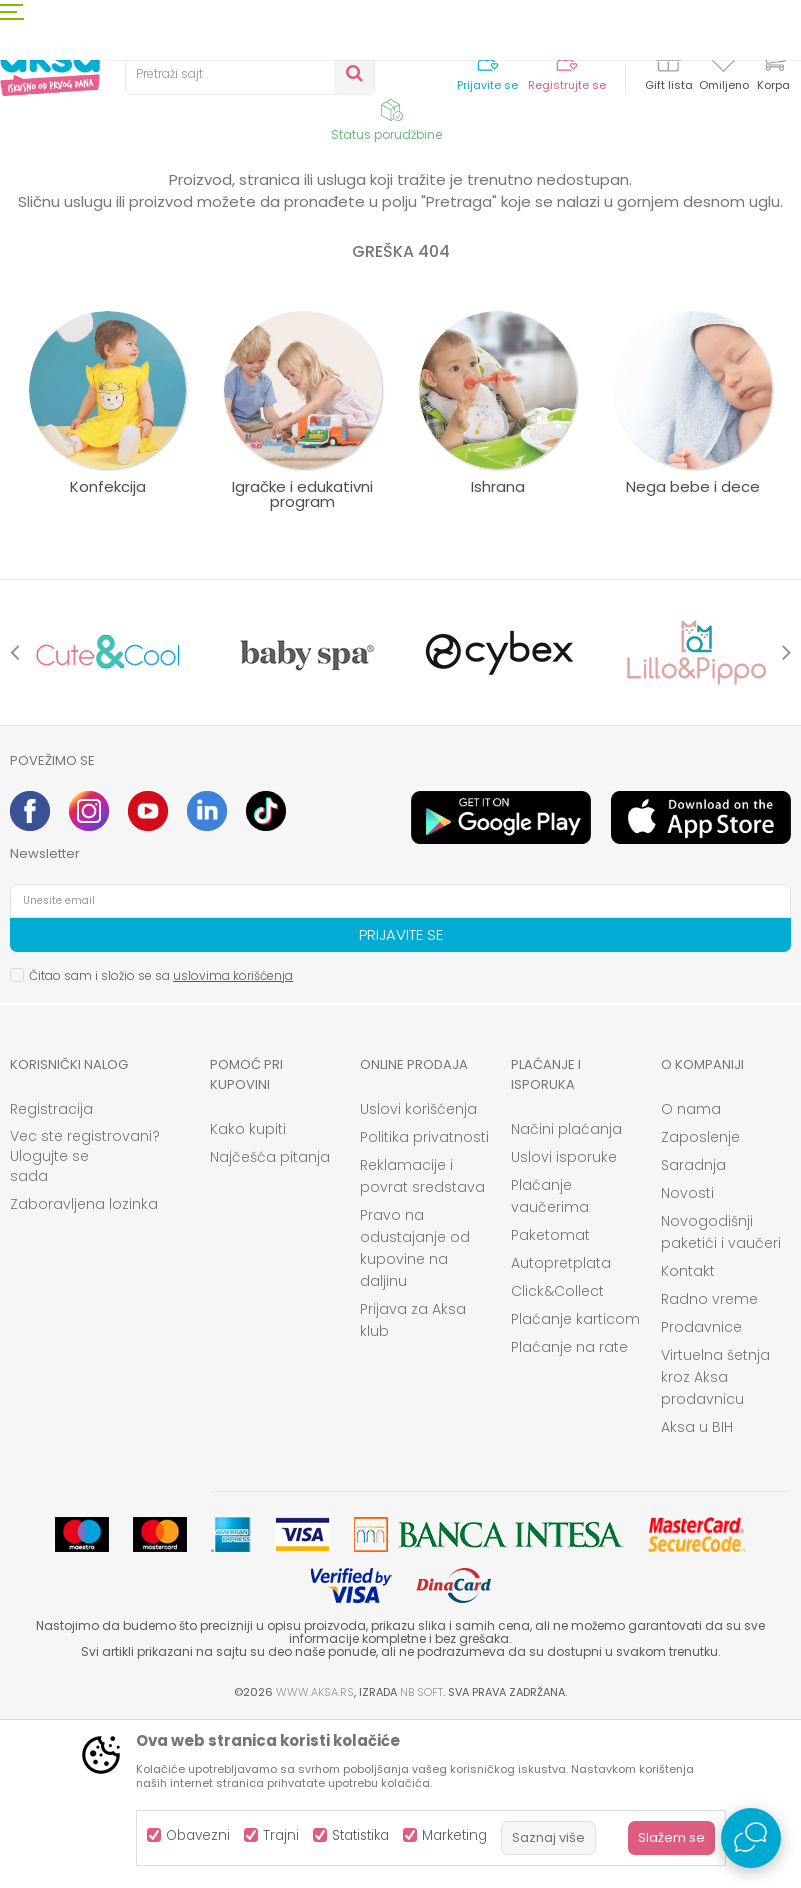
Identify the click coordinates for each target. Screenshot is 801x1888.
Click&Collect (557, 1456)
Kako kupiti (248, 1294)
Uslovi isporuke (564, 1322)
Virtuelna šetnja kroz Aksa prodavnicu (715, 1542)
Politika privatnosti (424, 1302)
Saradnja (693, 1330)
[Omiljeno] (723, 64)
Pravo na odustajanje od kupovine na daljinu (415, 1413)
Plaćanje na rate (569, 1512)
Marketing (454, 1835)
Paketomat (550, 1400)
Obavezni (198, 1835)
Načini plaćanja (566, 1294)
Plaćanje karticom (575, 1484)
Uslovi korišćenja (418, 1274)
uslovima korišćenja (233, 1140)
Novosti (687, 1358)
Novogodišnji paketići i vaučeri (721, 1397)
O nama (691, 1274)
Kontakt (688, 1436)
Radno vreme (709, 1464)
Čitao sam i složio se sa (161, 1140)
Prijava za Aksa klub (413, 1485)
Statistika (360, 1835)
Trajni (281, 1835)
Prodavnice (701, 1492)
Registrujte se (567, 85)
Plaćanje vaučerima (550, 1361)
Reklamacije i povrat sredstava (422, 1341)
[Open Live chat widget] (751, 1838)
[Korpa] (773, 72)
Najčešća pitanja (270, 1322)
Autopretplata (561, 1428)
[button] (250, 74)
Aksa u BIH (697, 1592)
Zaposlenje (700, 1302)
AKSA (25, 202)
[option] (108, 817)
